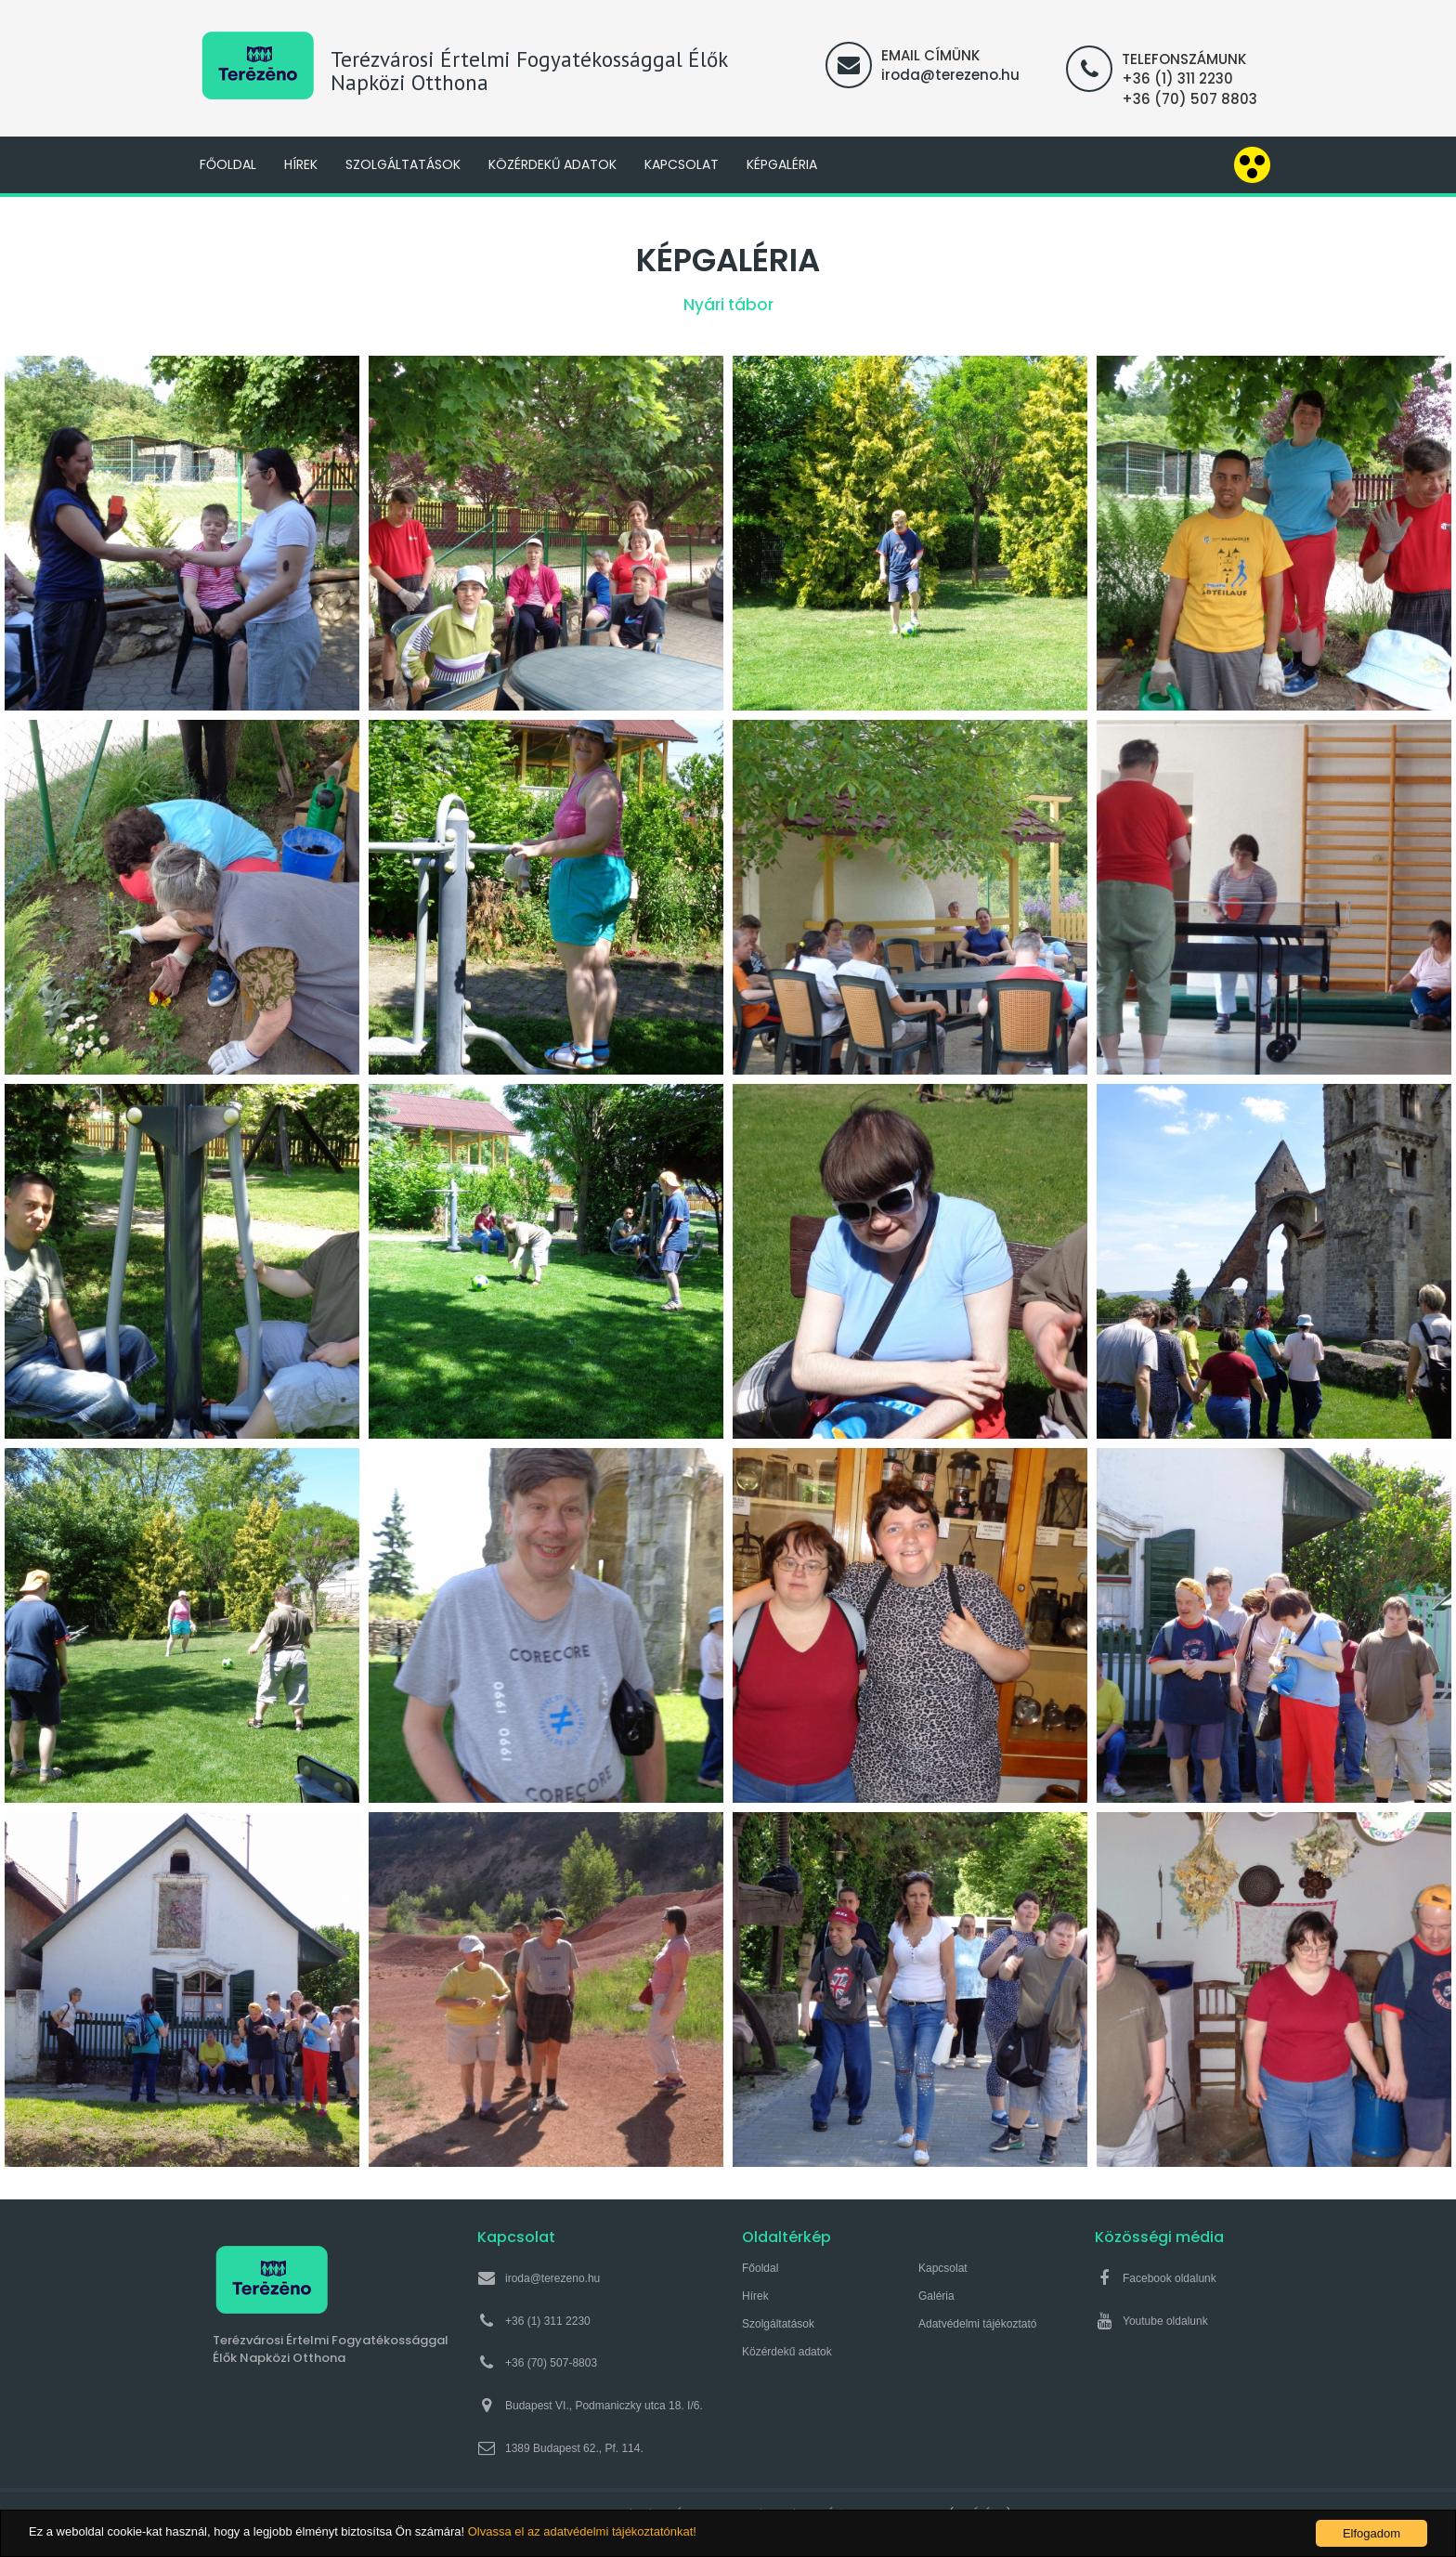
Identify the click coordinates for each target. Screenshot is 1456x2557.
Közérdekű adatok (552, 164)
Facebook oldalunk (1169, 2278)
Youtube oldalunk (1165, 2321)
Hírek (301, 164)
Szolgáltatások (403, 164)
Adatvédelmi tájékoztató (977, 2323)
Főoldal (228, 164)
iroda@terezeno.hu (950, 75)
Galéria (936, 2296)
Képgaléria (782, 164)
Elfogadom (1371, 2533)
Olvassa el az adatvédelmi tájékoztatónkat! (582, 2532)
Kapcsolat (681, 164)
